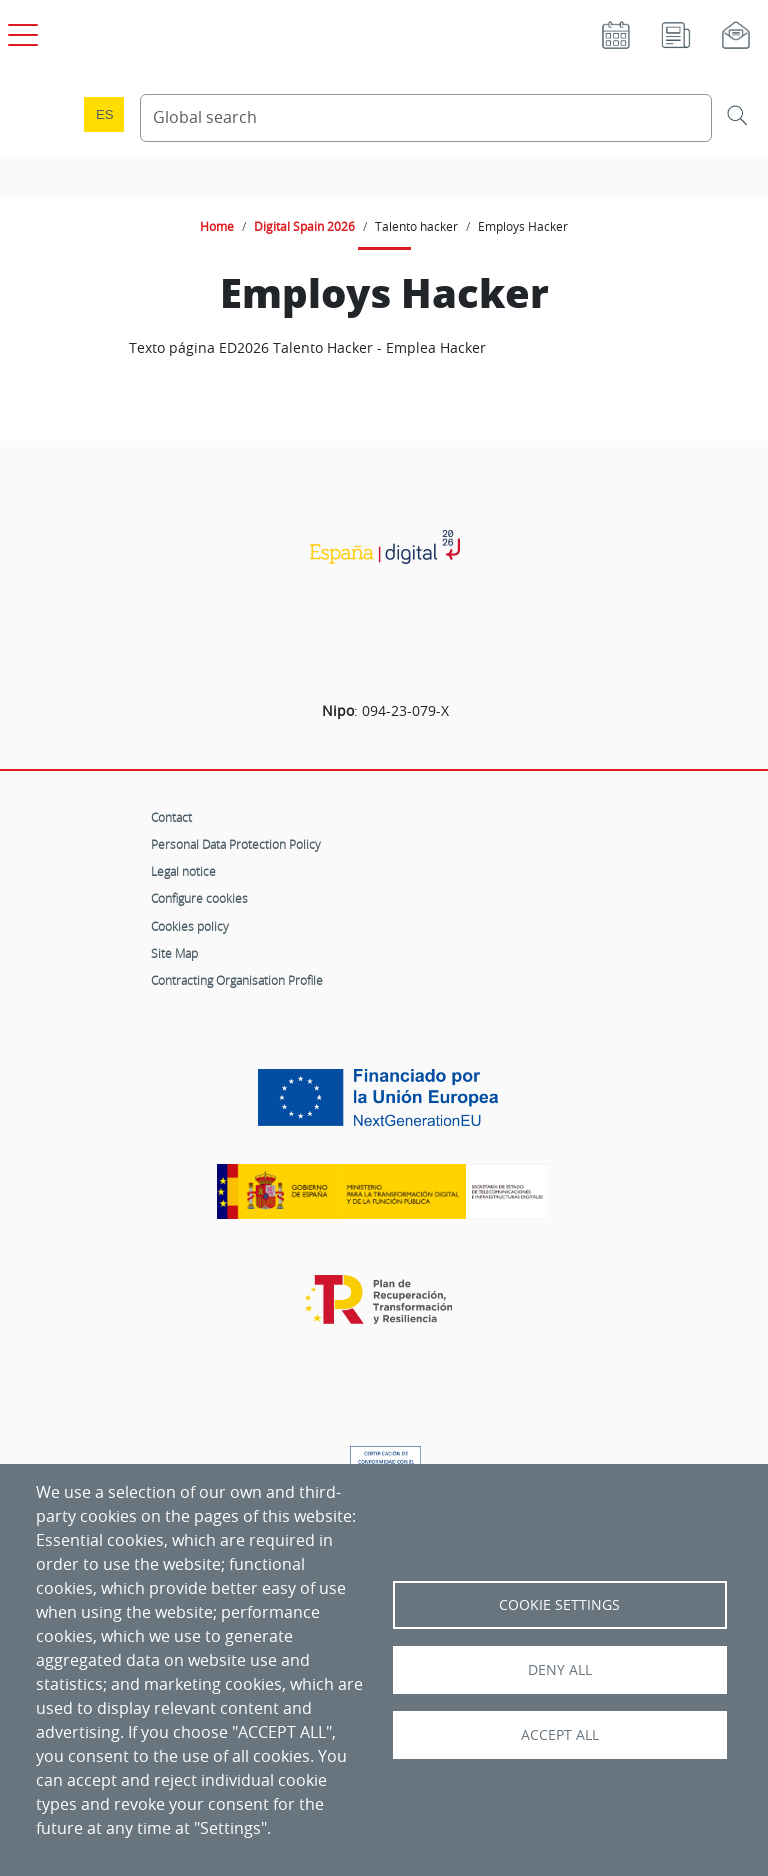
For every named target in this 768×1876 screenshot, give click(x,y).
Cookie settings (559, 1605)
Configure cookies (199, 898)
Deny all (560, 1670)
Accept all (560, 1735)
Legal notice (183, 871)
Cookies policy (190, 926)
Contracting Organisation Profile (237, 980)
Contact (171, 817)
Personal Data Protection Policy (236, 844)
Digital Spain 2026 (304, 226)
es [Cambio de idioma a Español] (105, 114)
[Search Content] (426, 118)
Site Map (174, 953)
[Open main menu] (20, 31)
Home (217, 226)
